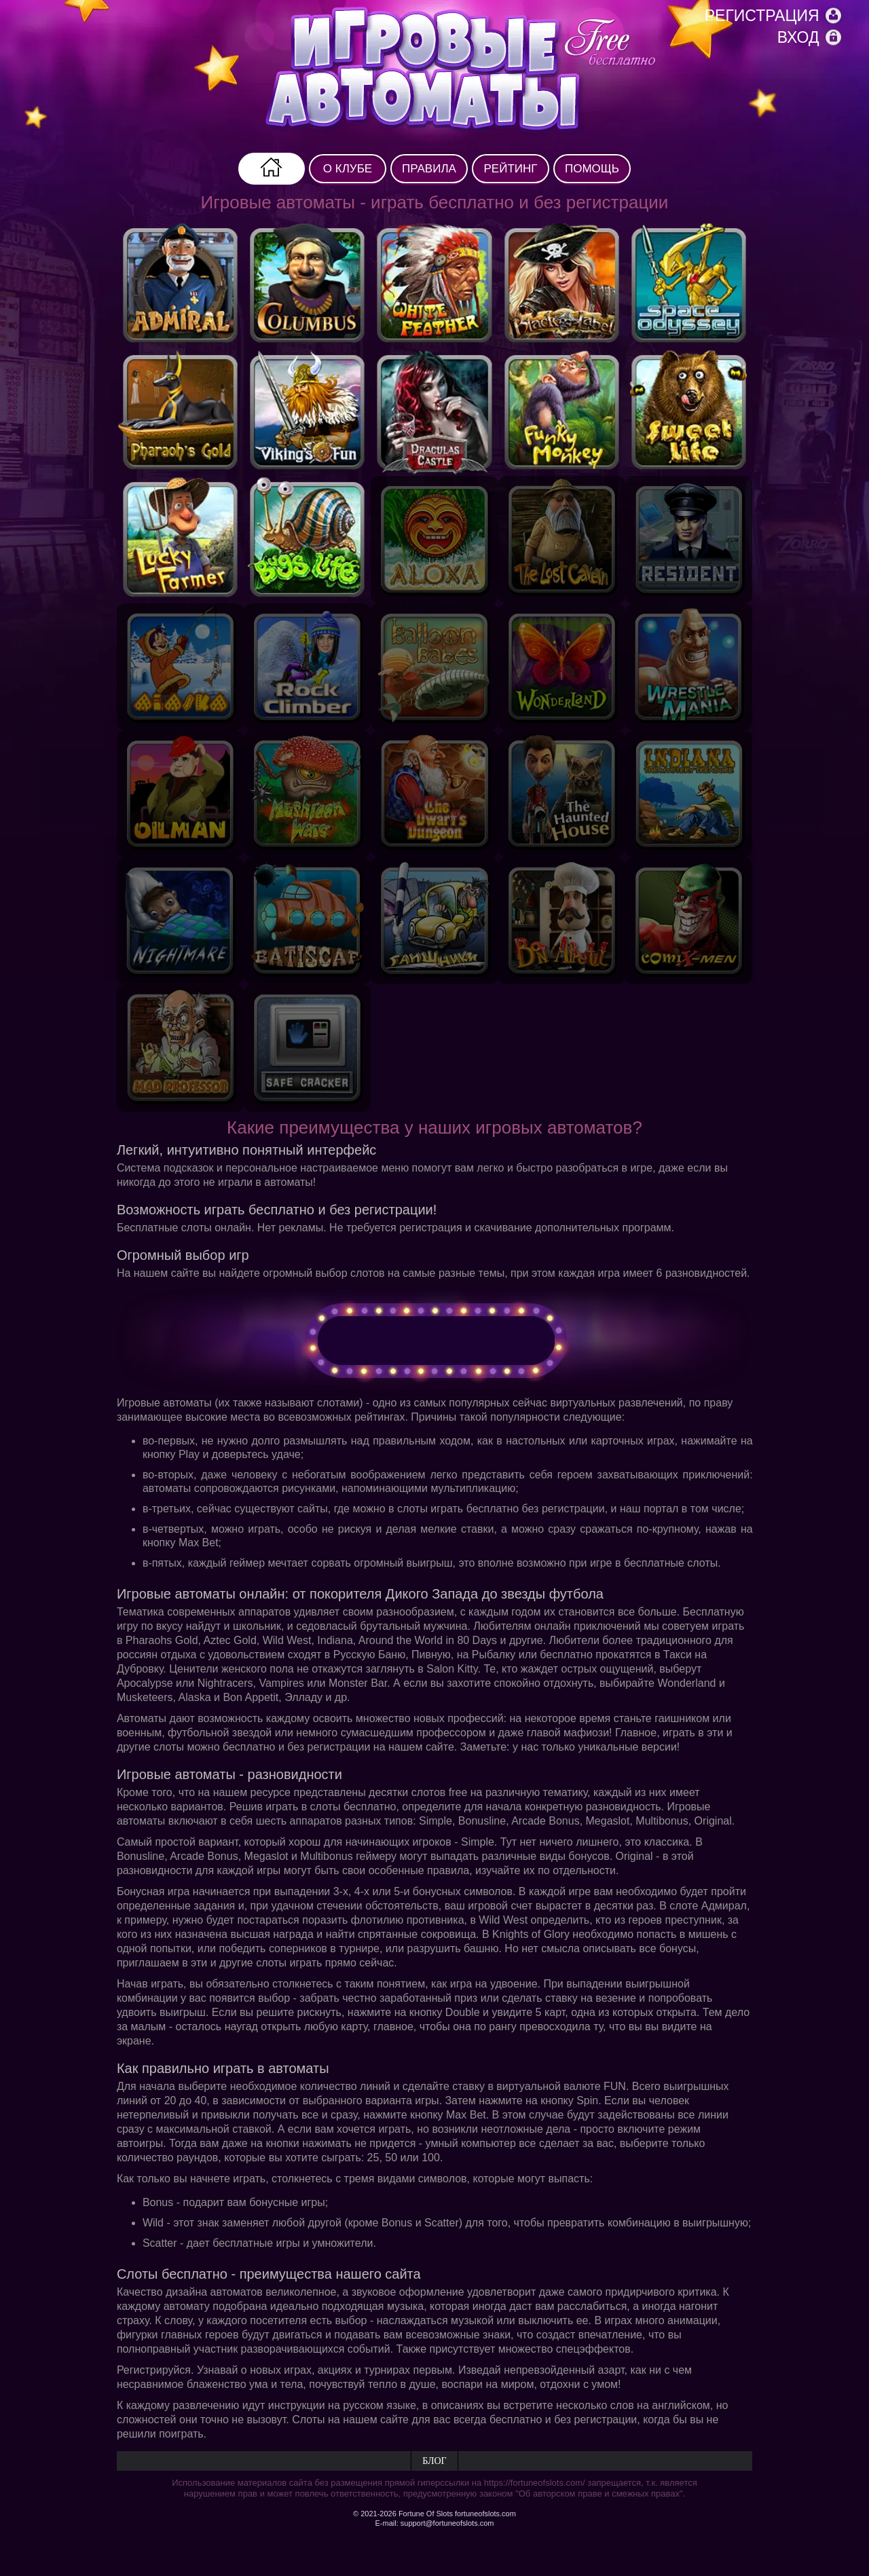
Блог (434, 2461)
